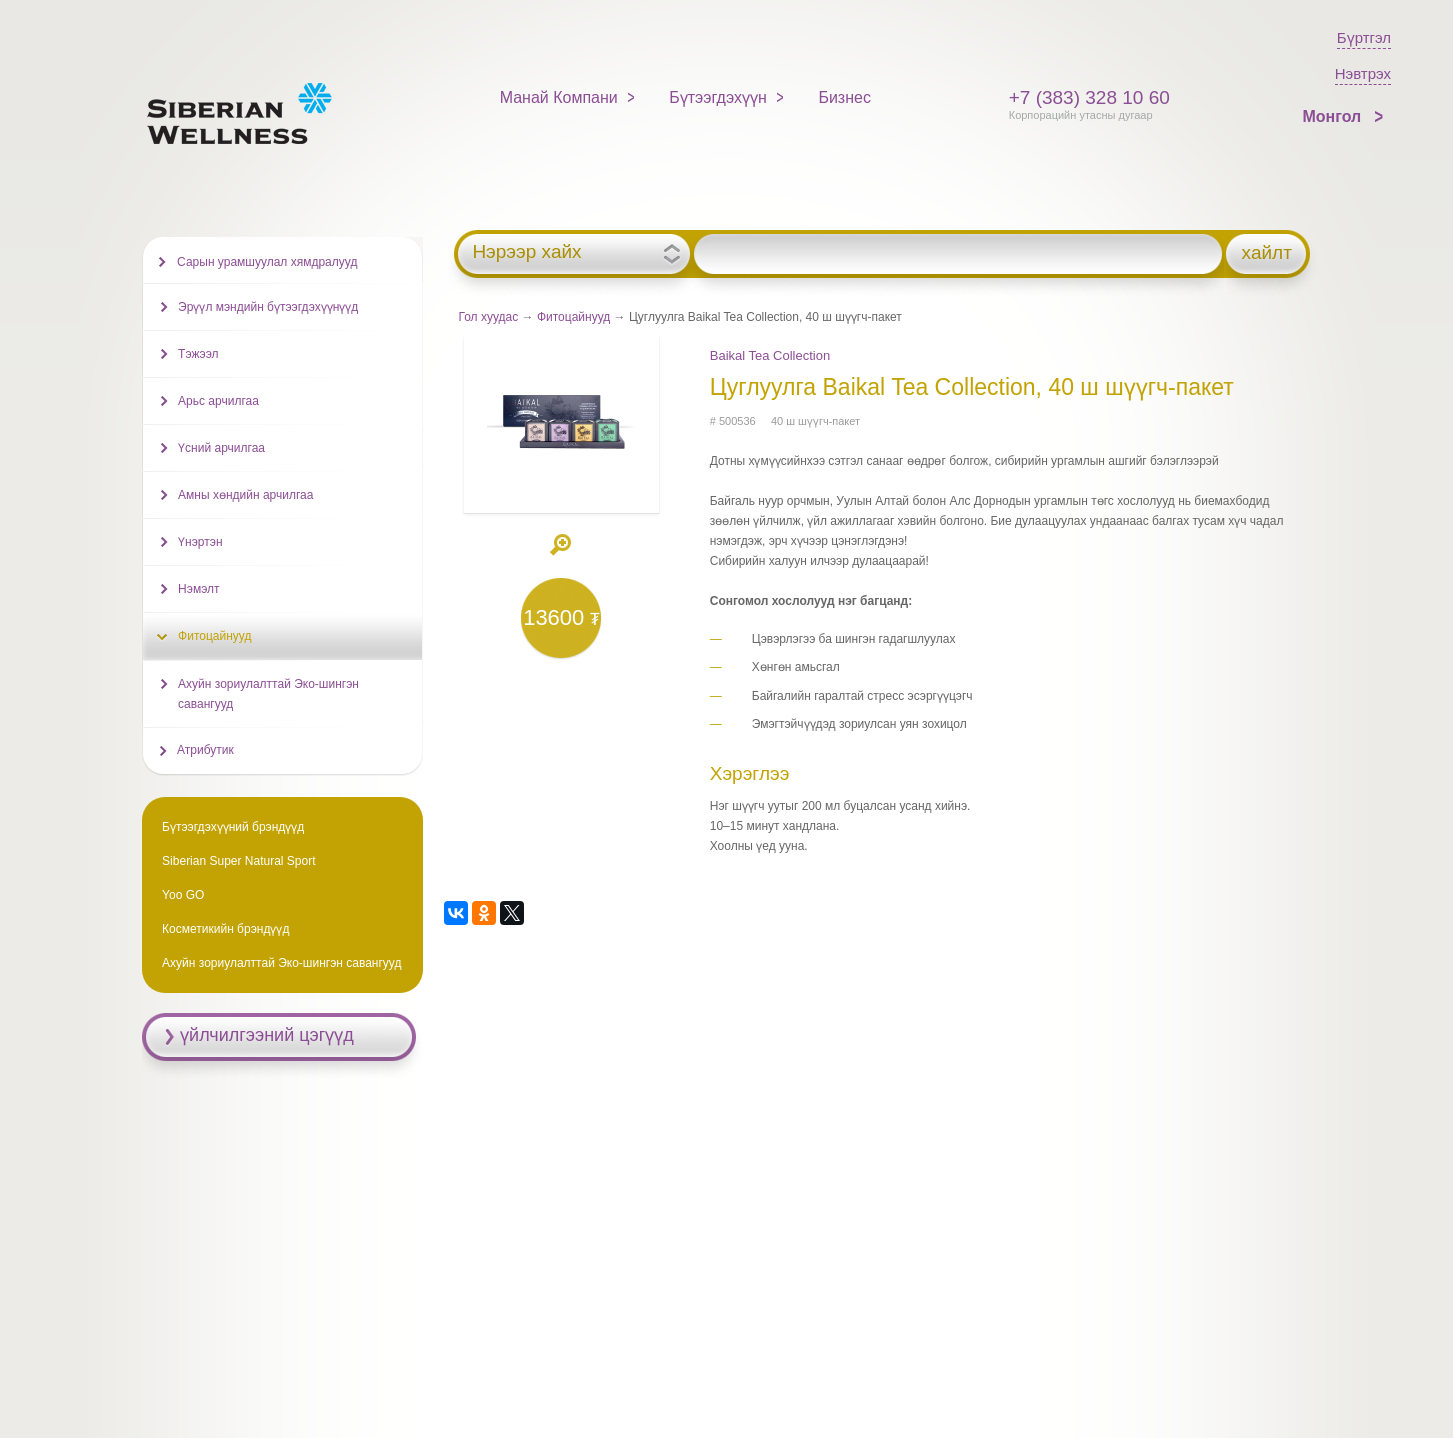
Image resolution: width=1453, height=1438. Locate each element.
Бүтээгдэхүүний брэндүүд (233, 827)
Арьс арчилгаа (218, 401)
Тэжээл (198, 354)
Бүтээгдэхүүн (718, 97)
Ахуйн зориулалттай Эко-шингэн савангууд (268, 694)
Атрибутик (205, 750)
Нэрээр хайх (526, 252)
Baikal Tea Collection (770, 355)
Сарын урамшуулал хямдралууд (267, 262)
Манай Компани (559, 97)
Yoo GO (183, 895)
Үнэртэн (200, 542)
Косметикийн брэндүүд (225, 929)
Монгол (1334, 116)
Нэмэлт (198, 589)
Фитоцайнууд (573, 317)
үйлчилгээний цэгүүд (267, 1035)
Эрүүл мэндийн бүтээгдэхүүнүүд (268, 307)
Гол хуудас (489, 317)
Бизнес (844, 97)
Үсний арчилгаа (221, 448)
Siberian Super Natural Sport (238, 861)
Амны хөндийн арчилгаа (245, 495)
